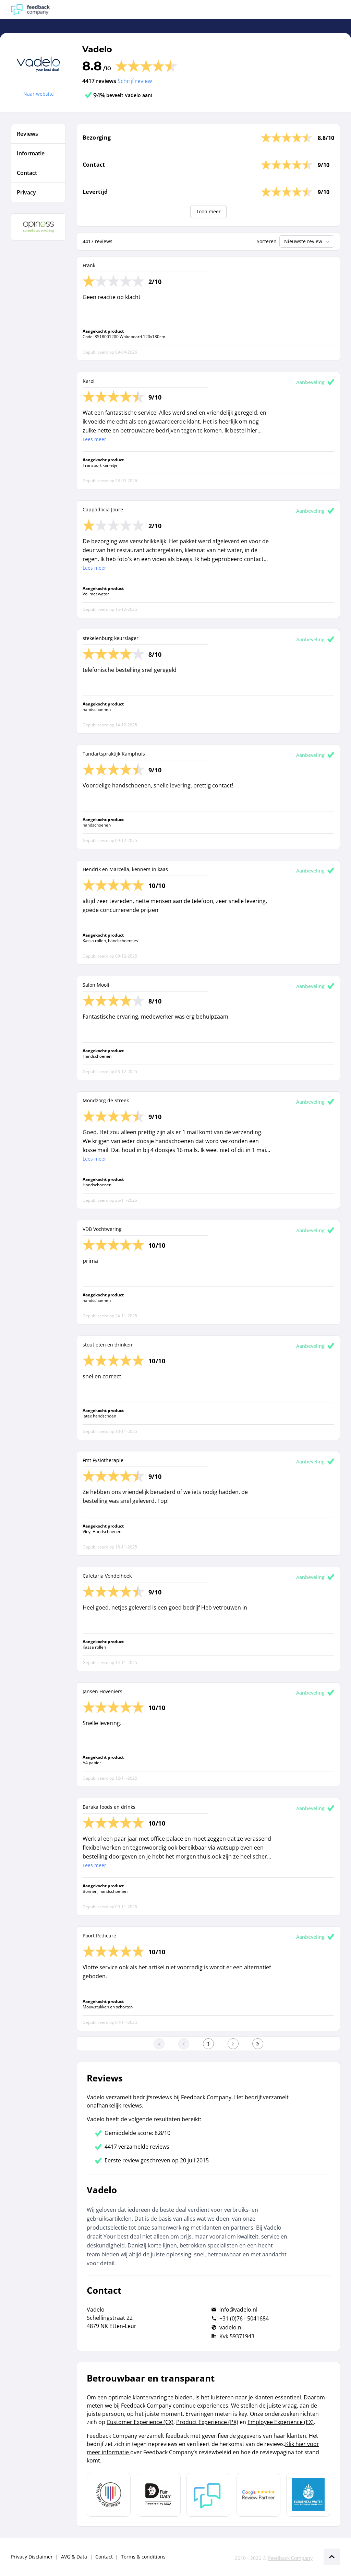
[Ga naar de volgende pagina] (233, 2043)
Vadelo (97, 49)
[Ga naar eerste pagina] (159, 2043)
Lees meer (94, 439)
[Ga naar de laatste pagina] (257, 2043)
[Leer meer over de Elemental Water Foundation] (308, 2494)
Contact (104, 2556)
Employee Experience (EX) (280, 2422)
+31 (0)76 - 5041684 (244, 2318)
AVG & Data (74, 2556)
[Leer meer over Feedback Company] (208, 2494)
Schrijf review (135, 81)
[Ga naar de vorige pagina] (183, 2043)
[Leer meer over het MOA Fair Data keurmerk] (158, 2494)
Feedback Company (290, 2558)
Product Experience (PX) (207, 2422)
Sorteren (267, 241)
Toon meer (208, 211)
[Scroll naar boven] (332, 2557)
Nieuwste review (307, 241)
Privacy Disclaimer (32, 2556)
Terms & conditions (143, 2556)
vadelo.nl (231, 2327)
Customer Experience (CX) (140, 2422)
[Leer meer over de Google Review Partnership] (258, 2494)
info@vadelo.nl (238, 2309)
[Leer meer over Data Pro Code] (108, 2494)
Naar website (38, 94)
